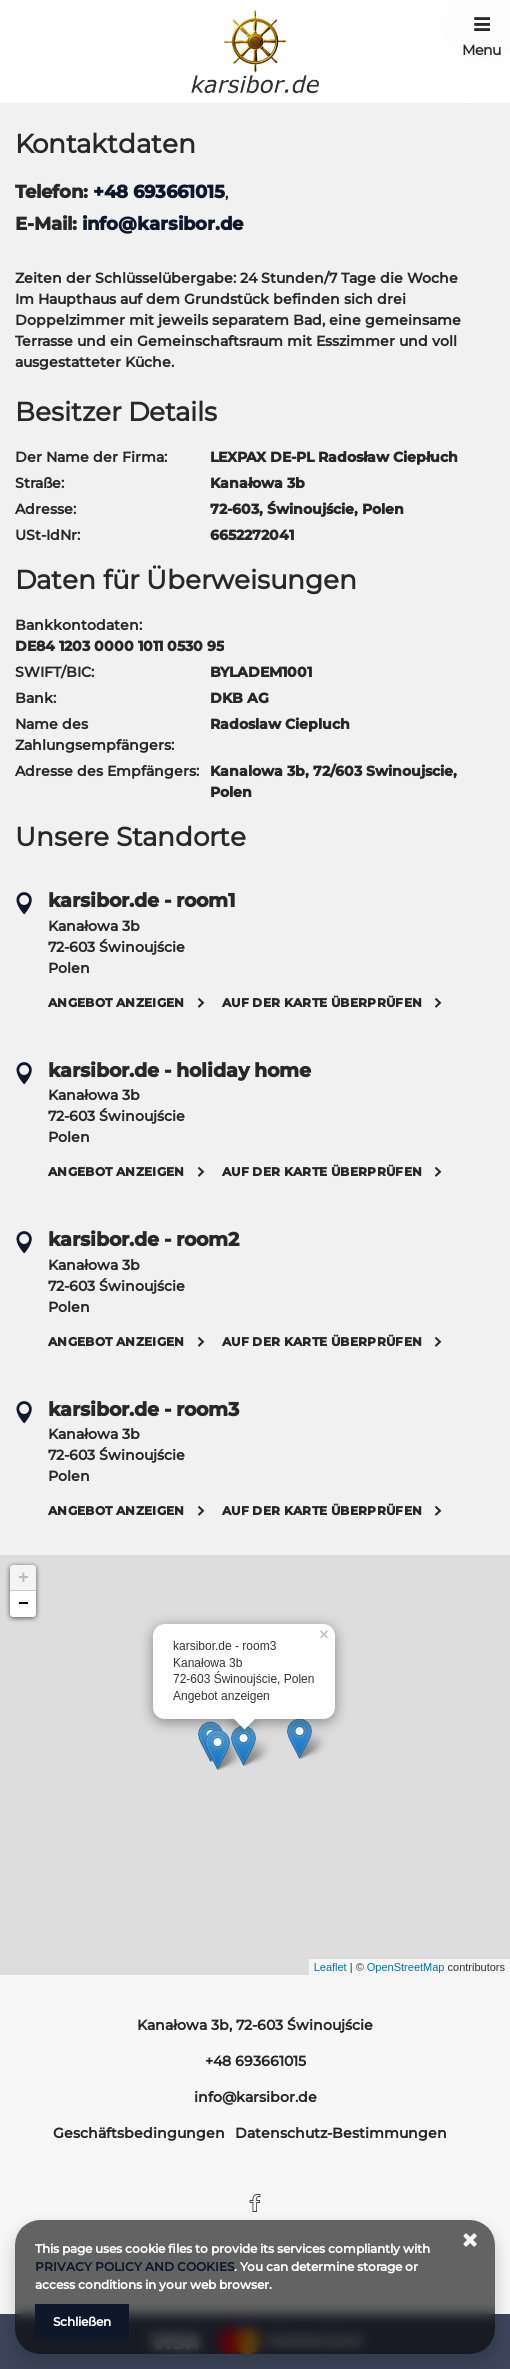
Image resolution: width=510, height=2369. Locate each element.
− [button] (23, 1604)
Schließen (82, 2321)
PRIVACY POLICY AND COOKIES (134, 2266)
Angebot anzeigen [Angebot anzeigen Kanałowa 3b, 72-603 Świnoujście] (116, 1002)
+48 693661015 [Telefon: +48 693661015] (255, 2061)
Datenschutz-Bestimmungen (341, 2133)
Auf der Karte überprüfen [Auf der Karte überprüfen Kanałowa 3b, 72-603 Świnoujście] (322, 1002)
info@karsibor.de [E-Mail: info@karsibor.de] (255, 2097)
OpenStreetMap (406, 1967)
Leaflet (330, 1967)
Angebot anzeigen (221, 1696)
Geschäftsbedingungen (139, 2133)
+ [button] (23, 1578)
